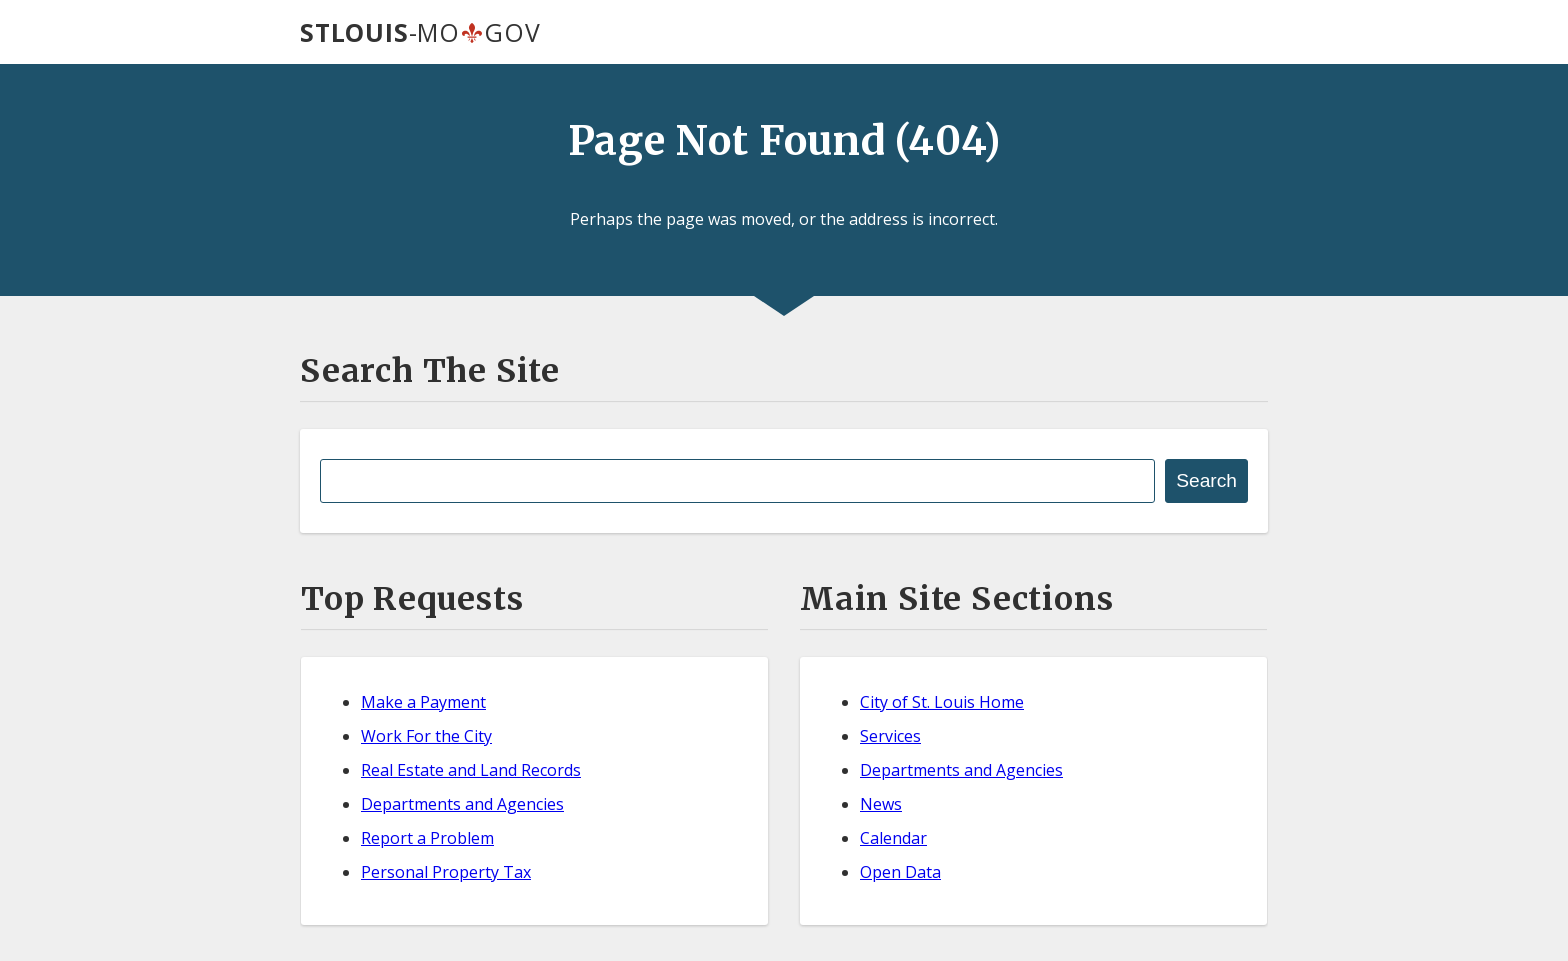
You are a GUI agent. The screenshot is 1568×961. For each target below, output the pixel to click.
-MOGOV (420, 32)
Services (890, 736)
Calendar (893, 838)
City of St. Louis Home (942, 702)
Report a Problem (427, 838)
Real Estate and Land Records (471, 770)
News (881, 804)
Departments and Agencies (462, 804)
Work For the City (426, 736)
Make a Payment (423, 702)
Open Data (900, 872)
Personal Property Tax (446, 872)
